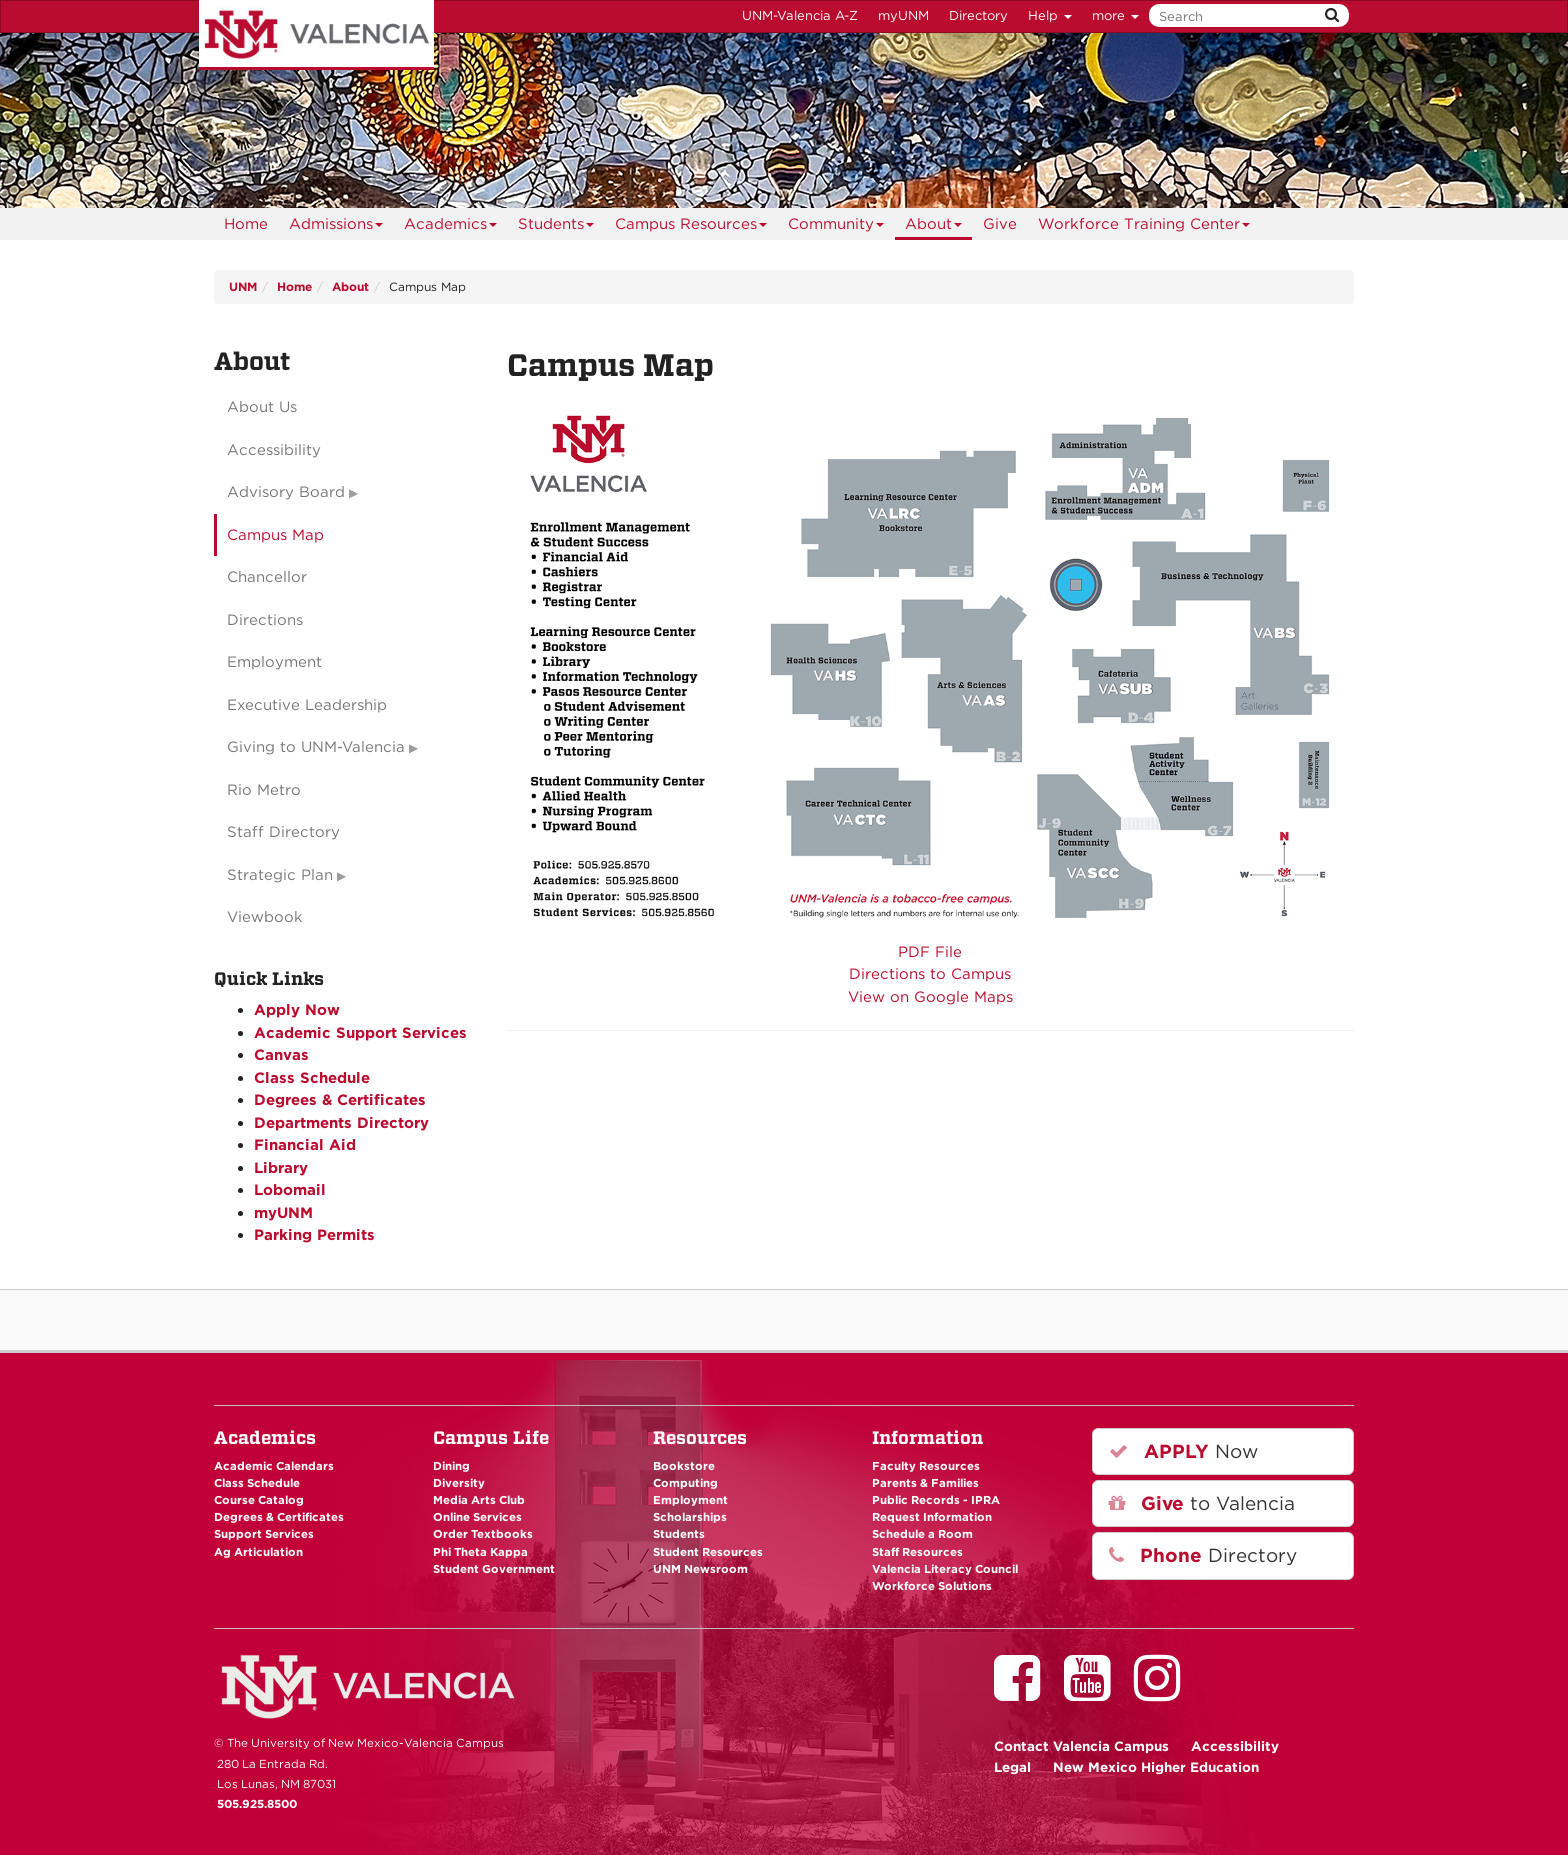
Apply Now (297, 1010)
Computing (685, 1483)
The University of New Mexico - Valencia (316, 35)
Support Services (264, 1534)
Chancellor (267, 577)
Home (246, 224)
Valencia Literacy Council (945, 1569)
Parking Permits (314, 1235)
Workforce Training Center (1144, 227)
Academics (451, 227)
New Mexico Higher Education (1156, 1767)
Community (836, 227)
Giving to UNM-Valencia (316, 747)
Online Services (477, 1517)
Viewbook (265, 917)
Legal (1012, 1767)
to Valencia (1202, 1503)
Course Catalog (259, 1500)
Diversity (459, 1483)
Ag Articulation (258, 1552)
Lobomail (290, 1190)
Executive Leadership (307, 705)
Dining (451, 1466)
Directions (265, 620)
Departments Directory (341, 1123)
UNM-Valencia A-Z (800, 15)
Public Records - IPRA (936, 1500)
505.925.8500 (257, 1804)
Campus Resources (691, 227)
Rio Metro (264, 790)
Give (1000, 224)
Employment (274, 662)
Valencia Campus (1081, 1746)
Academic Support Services (360, 1033)
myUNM (903, 15)
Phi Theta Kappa (480, 1552)
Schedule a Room (922, 1534)
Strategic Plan (280, 875)
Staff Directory (283, 832)
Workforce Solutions (932, 1586)
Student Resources (708, 1552)
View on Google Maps (930, 997)
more (1115, 15)
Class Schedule (312, 1078)
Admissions (336, 227)
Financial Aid (305, 1145)
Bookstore (684, 1466)
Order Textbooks (483, 1534)
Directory (978, 15)
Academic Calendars (274, 1466)
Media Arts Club (479, 1500)
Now (1183, 1451)
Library (281, 1168)
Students (556, 227)
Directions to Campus (930, 974)
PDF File (930, 952)
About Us (262, 407)
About (934, 227)
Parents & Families (925, 1483)
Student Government (494, 1569)
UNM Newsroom (700, 1569)
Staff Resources (917, 1552)
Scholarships (690, 1517)
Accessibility (274, 450)
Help (1050, 15)
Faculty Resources (926, 1466)
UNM (243, 286)
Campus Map (275, 535)
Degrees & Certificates (340, 1100)
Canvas (281, 1055)
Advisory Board (286, 492)
